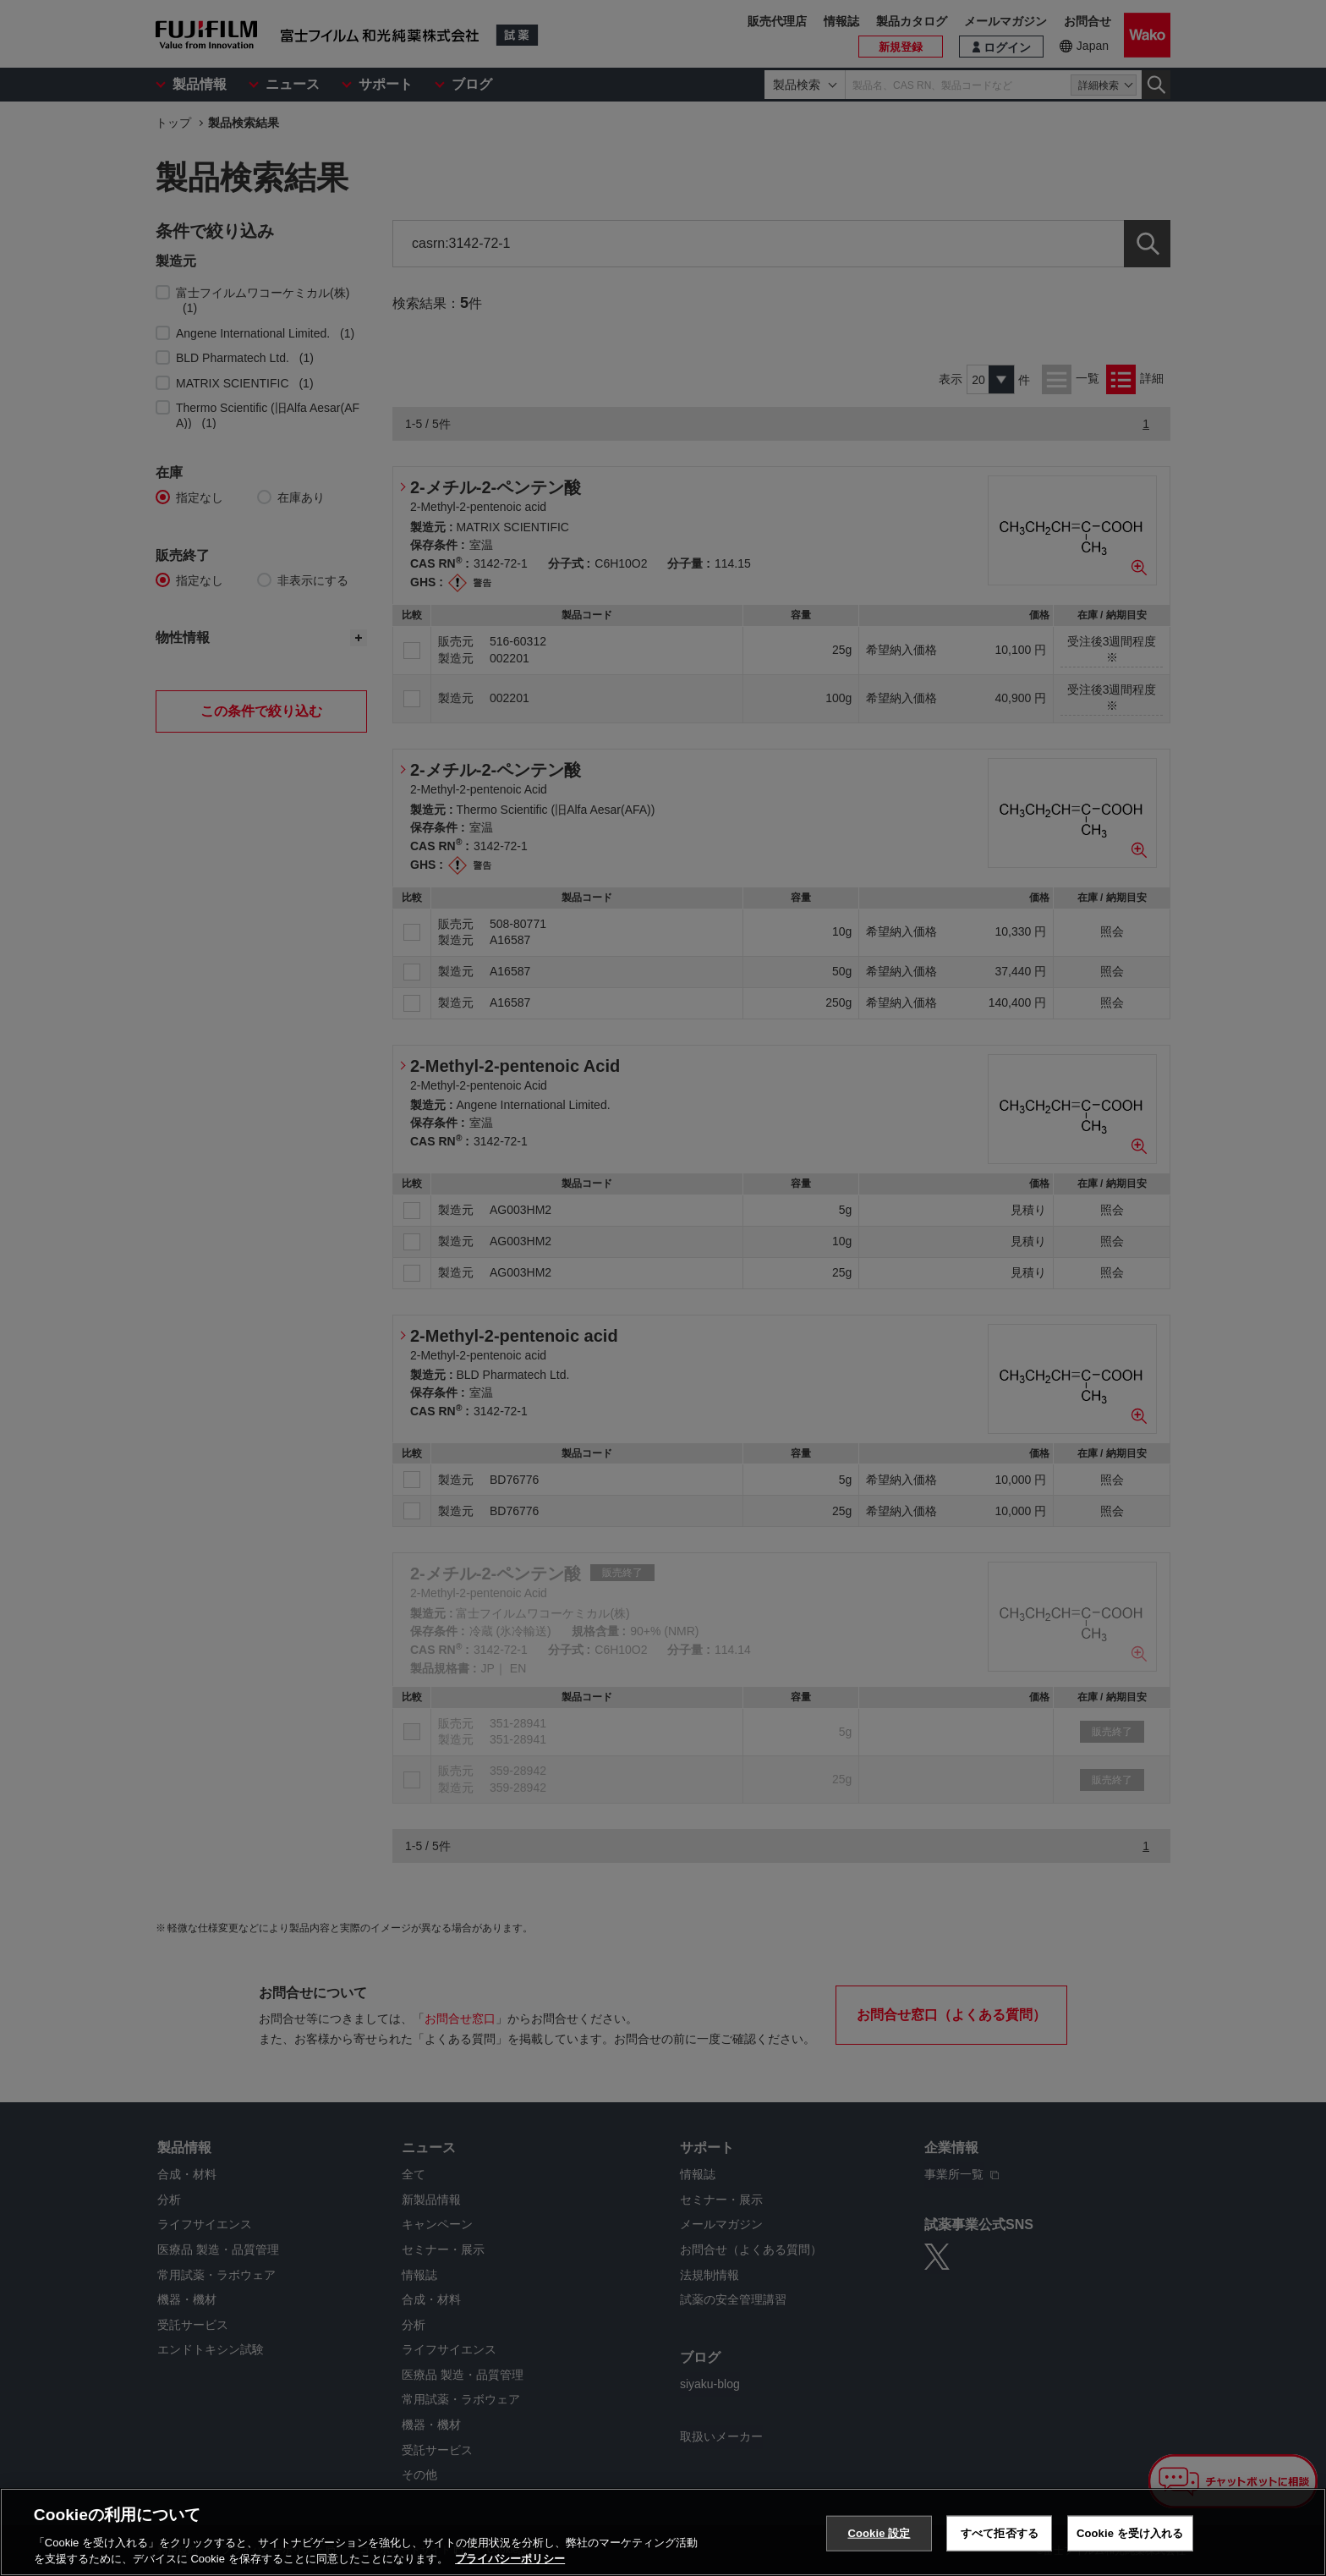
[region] (663, 2532)
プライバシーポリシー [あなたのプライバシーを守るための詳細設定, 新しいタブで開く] (510, 2558)
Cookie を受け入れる (1130, 2533)
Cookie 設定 (878, 2533)
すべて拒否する (999, 2533)
